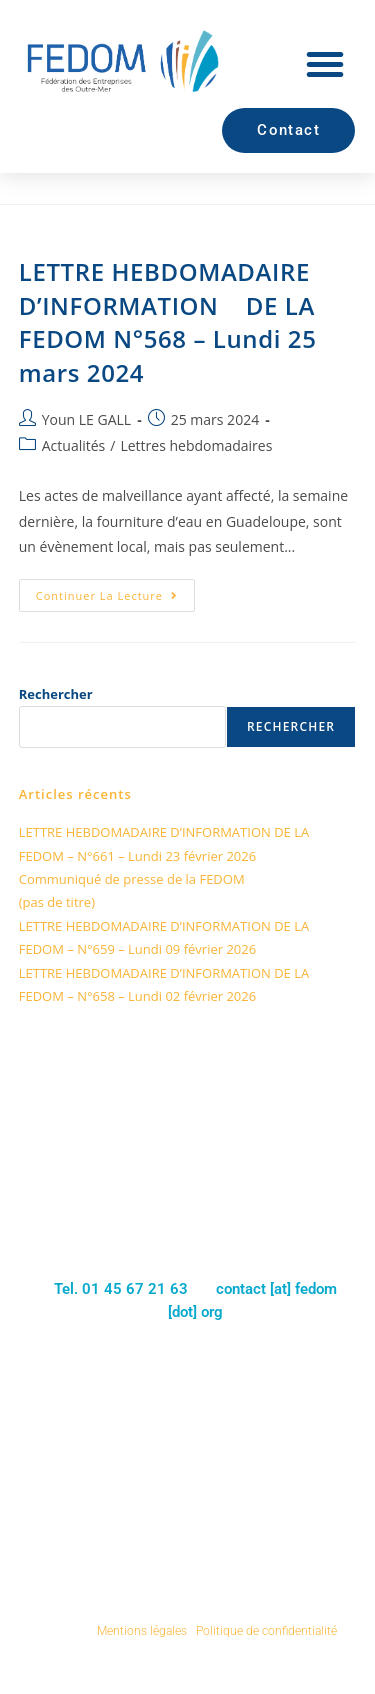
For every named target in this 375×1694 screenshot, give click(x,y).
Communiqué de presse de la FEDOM (132, 879)
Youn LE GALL (86, 419)
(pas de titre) (57, 902)
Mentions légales (142, 1631)
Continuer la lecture (115, 591)
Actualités (74, 445)
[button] (325, 64)
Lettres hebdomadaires (196, 445)
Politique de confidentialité (266, 1631)
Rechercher (56, 694)
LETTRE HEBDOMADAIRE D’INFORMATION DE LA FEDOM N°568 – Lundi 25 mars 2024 (168, 322)
